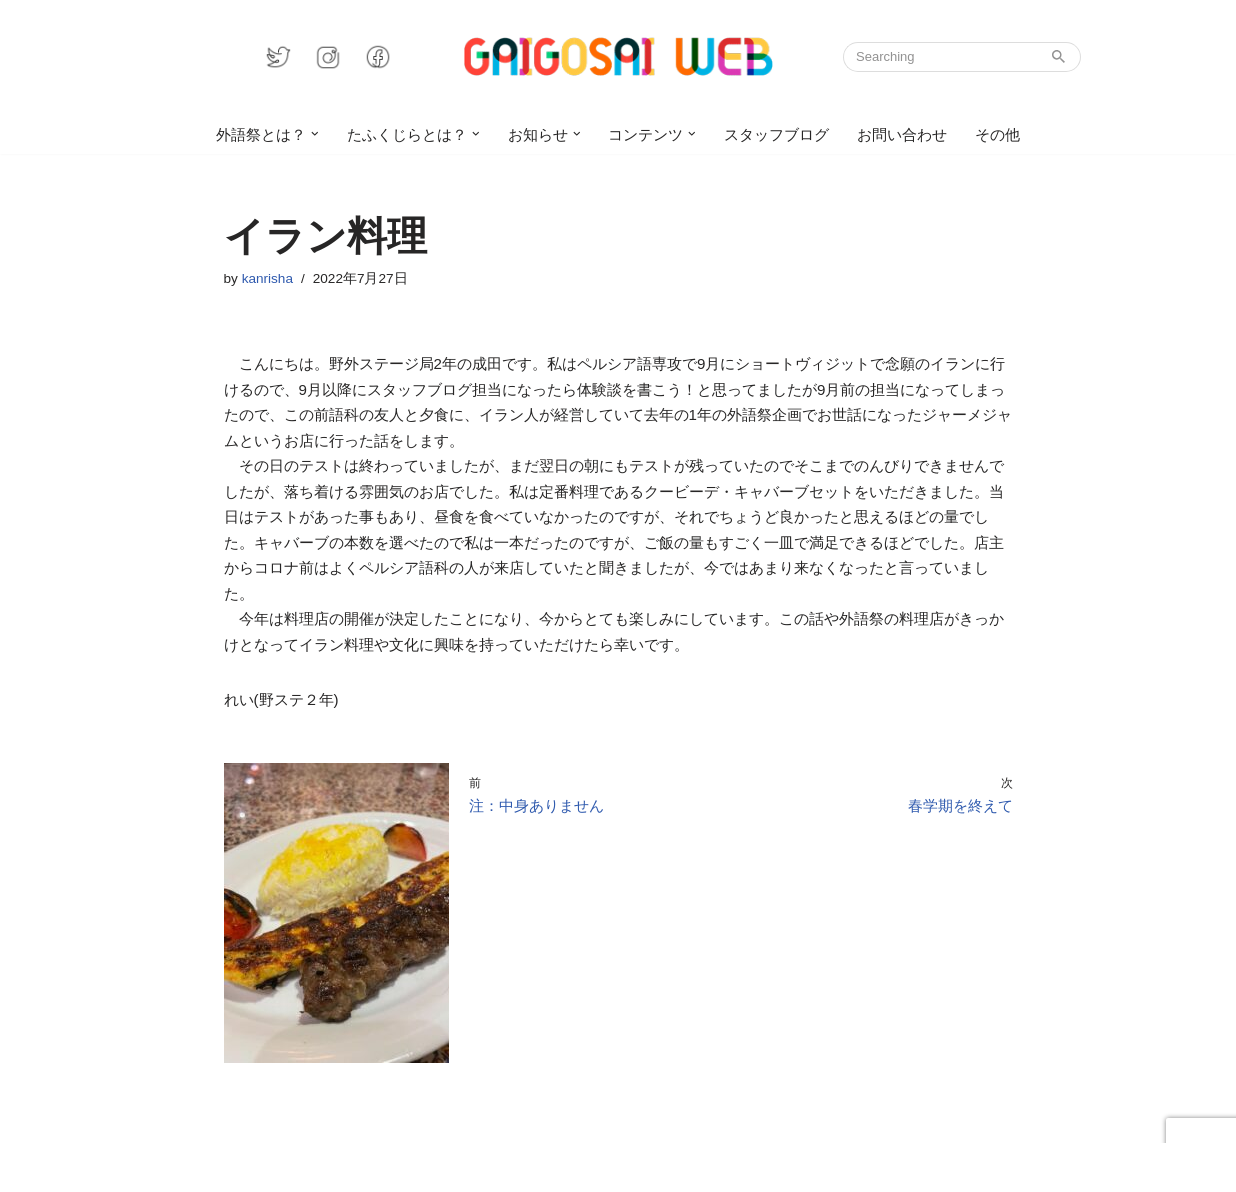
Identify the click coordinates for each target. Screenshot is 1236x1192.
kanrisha (267, 278)
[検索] (939, 57)
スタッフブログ (776, 134)
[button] (316, 134)
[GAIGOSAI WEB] (618, 56)
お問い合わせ (902, 134)
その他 (997, 134)
